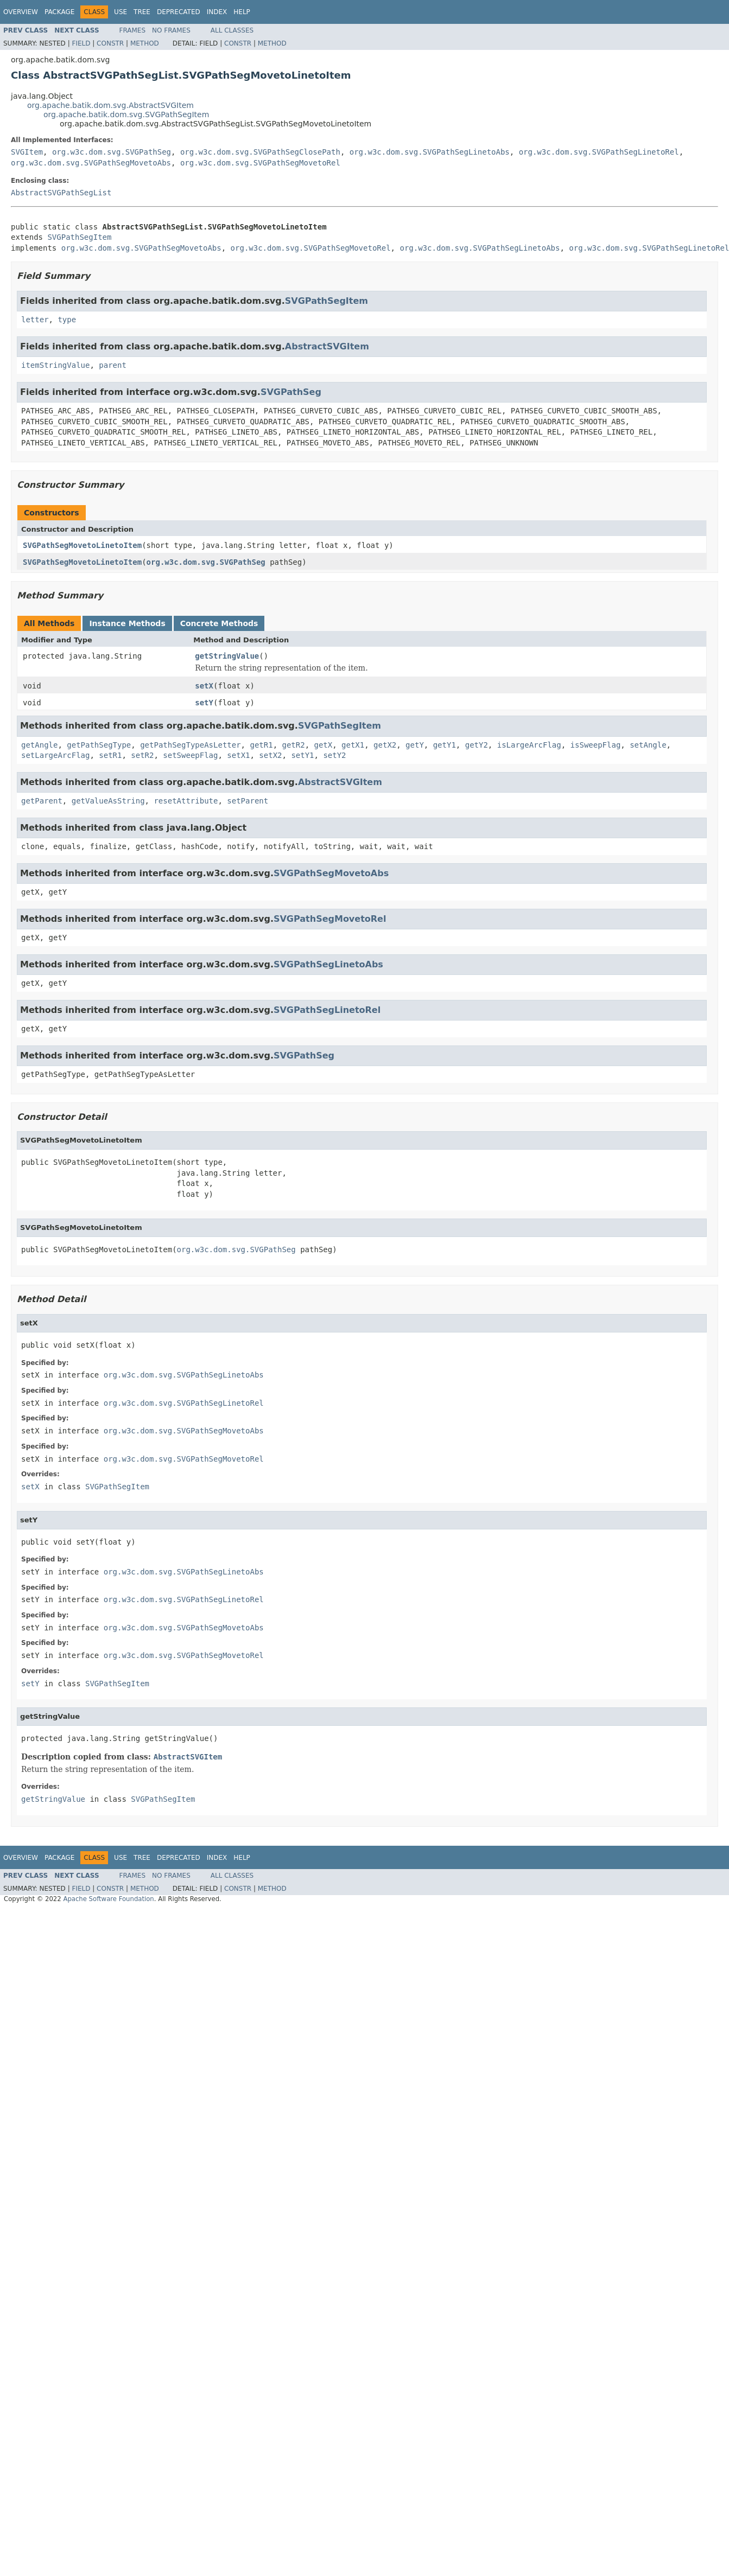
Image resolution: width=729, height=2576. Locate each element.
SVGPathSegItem (79, 237)
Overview (20, 12)
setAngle (648, 745)
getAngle (39, 745)
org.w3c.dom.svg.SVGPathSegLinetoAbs (430, 152)
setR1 (110, 755)
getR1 (261, 745)
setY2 (334, 755)
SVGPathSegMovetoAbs (331, 873)
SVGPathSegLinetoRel (327, 1010)
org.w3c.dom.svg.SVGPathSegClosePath (260, 152)
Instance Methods (127, 623)
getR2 (293, 745)
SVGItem (27, 152)
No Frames (171, 30)
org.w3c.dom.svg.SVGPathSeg (111, 152)
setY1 (302, 755)
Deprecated (178, 12)
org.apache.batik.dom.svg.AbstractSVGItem (110, 105)
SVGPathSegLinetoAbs (328, 964)
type (67, 319)
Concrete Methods (219, 623)
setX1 (238, 755)
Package (59, 12)
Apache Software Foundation (108, 1899)
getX (323, 745)
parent (112, 365)
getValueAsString (108, 800)
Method (144, 43)
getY (414, 745)
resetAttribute (186, 800)
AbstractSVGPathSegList (61, 192)
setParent (247, 800)
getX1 (352, 745)
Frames (132, 30)
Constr (110, 43)
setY (204, 702)
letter (35, 319)
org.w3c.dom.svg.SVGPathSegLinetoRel (599, 152)
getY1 (444, 745)
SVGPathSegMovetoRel (330, 919)
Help (241, 12)
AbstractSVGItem (327, 346)
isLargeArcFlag (529, 745)
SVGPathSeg (291, 392)
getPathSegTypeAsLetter (190, 745)
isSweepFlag (595, 745)
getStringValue (227, 656)
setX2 (270, 755)
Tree (142, 12)
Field (81, 43)
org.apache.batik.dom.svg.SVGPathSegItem (126, 114)
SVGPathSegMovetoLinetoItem (82, 545)
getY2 (476, 745)
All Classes (232, 30)
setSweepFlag (190, 755)
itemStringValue (55, 365)
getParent (41, 800)
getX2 (384, 745)
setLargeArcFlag (55, 755)
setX (204, 685)
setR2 (142, 755)
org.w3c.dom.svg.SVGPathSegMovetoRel (260, 162)
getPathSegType (99, 745)
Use (120, 12)
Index (217, 12)
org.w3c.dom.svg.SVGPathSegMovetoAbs (91, 162)
